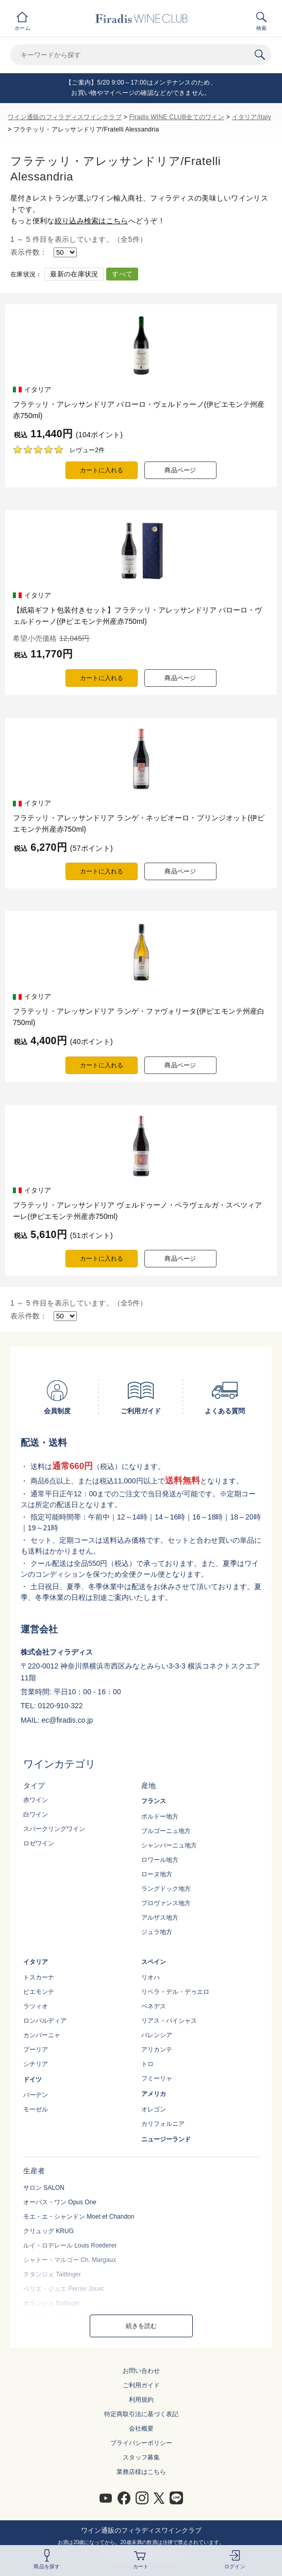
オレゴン (153, 2109)
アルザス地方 (159, 1917)
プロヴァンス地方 (166, 1903)
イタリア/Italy (251, 117)
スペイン (153, 1962)
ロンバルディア (45, 2020)
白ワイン (35, 1814)
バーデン (35, 2095)
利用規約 (141, 2399)
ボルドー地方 (159, 1816)
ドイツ (32, 2079)
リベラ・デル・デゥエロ (175, 1991)
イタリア (35, 1962)
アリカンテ (156, 2049)
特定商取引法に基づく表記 (141, 2414)
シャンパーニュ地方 (169, 1845)
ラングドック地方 (166, 1888)
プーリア (35, 2049)
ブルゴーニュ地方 (166, 1831)
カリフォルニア (163, 2123)
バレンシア (156, 2035)
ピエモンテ (38, 1991)
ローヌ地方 (156, 1874)
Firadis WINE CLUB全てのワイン (176, 117)
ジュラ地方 (156, 1932)
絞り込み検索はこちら (91, 221)
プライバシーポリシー (141, 2443)
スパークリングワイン (54, 1828)
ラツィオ (35, 2006)
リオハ (150, 1977)
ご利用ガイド (141, 2385)
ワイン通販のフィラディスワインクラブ (65, 117)
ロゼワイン (38, 1843)
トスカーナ (38, 1977)
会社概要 (141, 2428)
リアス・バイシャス (169, 2020)
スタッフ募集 (141, 2457)
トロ (147, 2064)
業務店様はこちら (141, 2471)
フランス (153, 1801)
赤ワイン (35, 1800)
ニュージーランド (166, 2139)
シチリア (35, 2064)
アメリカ (153, 2094)
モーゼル (35, 2109)
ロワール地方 (159, 1859)
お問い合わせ (141, 2370)
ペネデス (153, 2006)
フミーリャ (156, 2078)
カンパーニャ (41, 2035)
